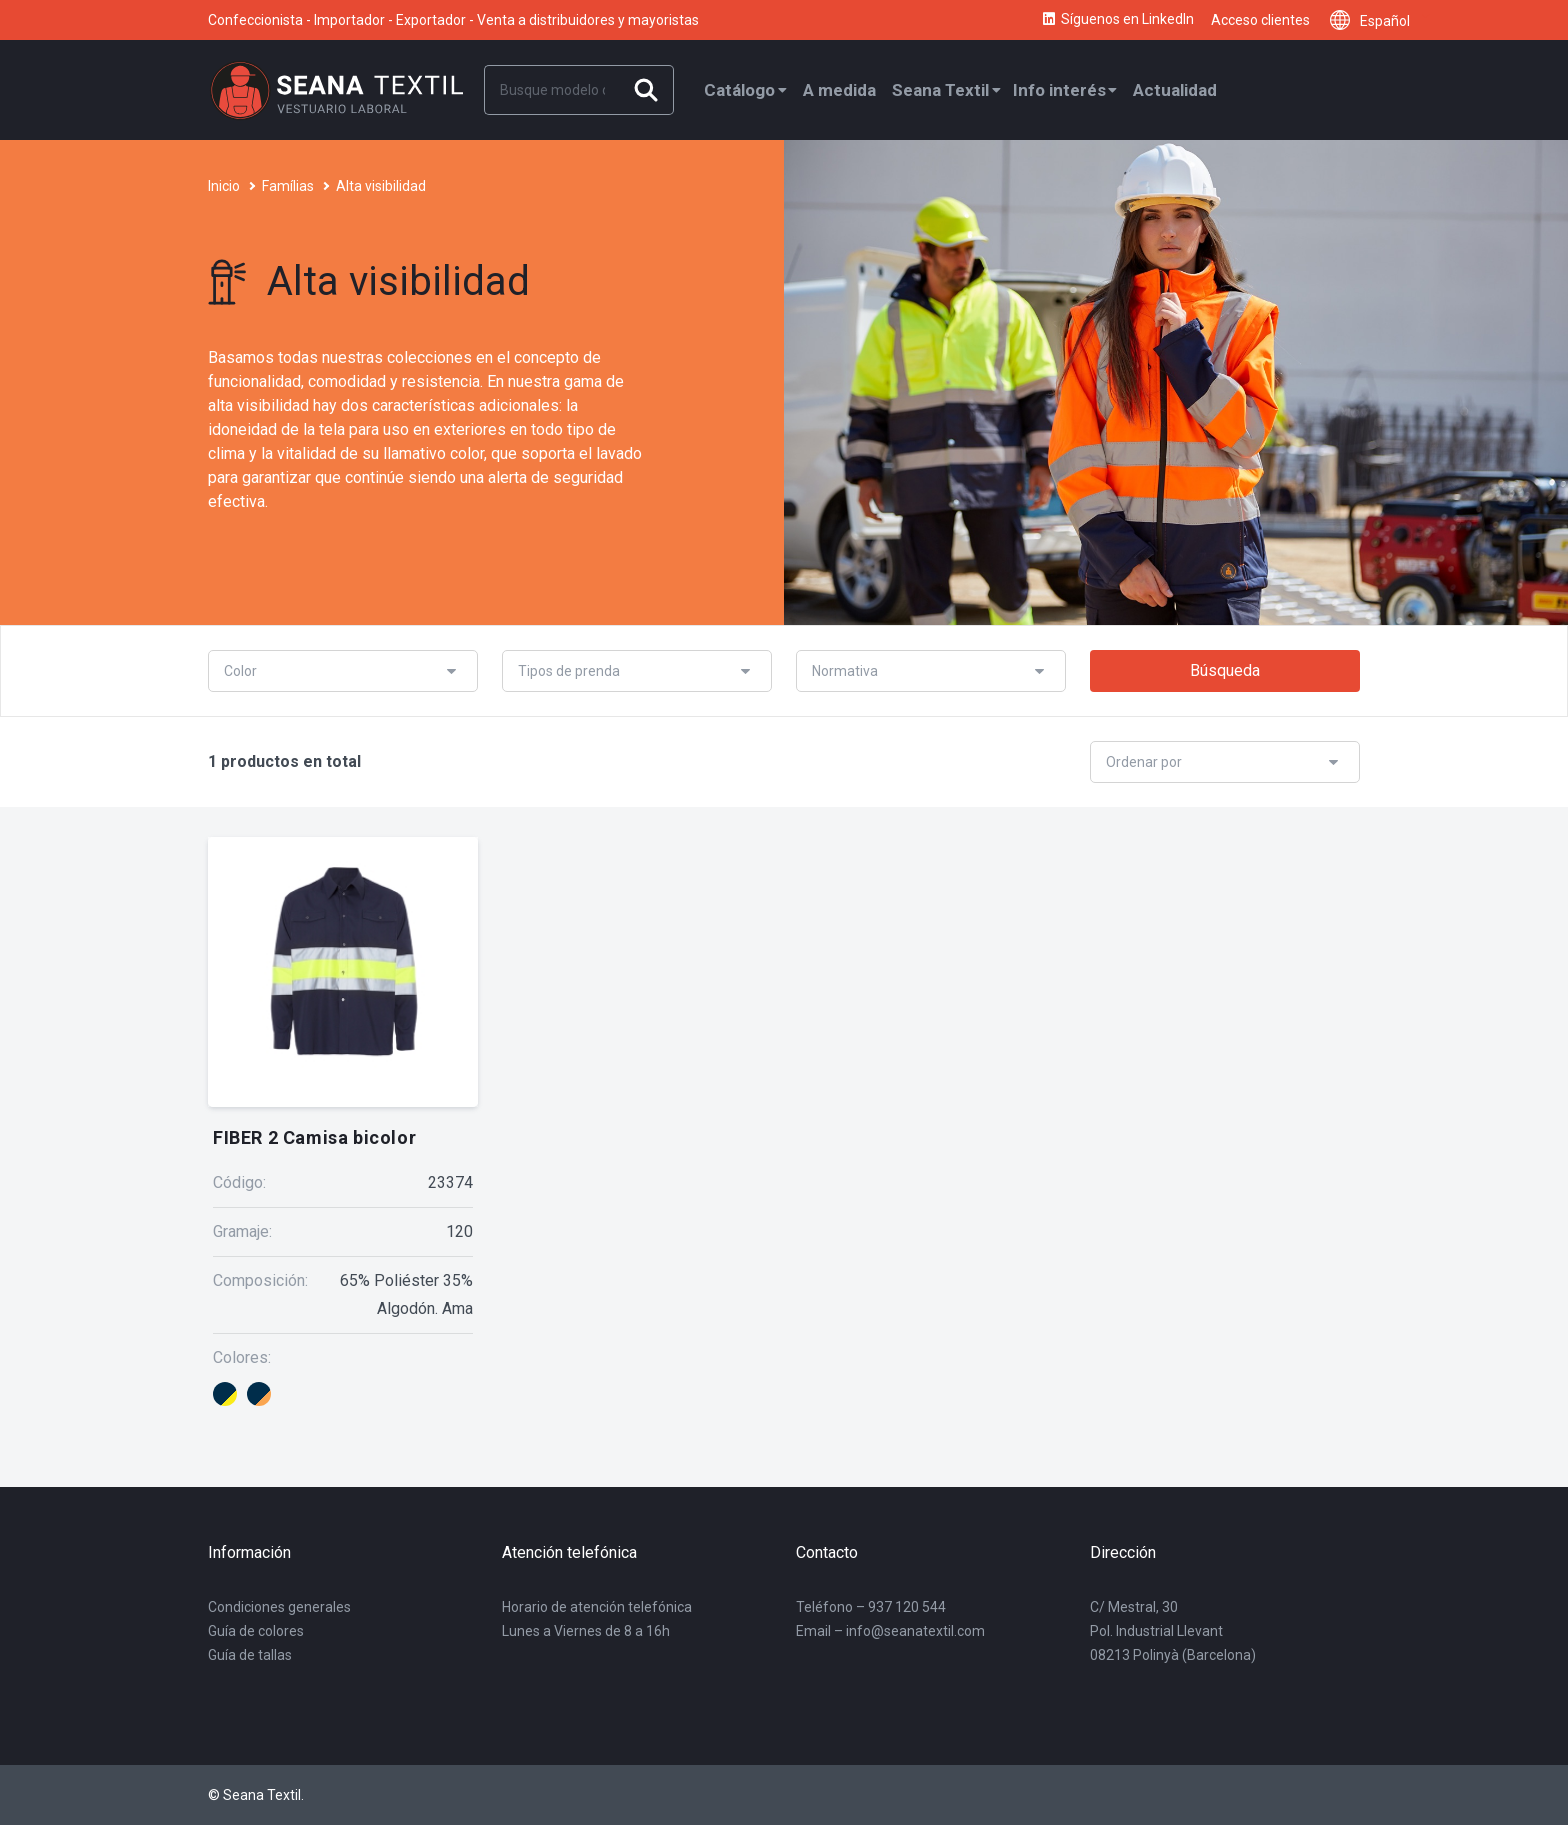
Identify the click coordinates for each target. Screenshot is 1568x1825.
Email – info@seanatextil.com (890, 1631)
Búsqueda (1225, 670)
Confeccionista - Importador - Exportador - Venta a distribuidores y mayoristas (453, 20)
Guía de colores (256, 1631)
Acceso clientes (1260, 20)
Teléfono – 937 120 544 (871, 1607)
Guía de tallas (250, 1655)
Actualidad (1175, 90)
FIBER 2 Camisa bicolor (314, 1137)
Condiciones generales (279, 1607)
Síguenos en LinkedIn (1117, 20)
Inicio (224, 186)
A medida (839, 90)
